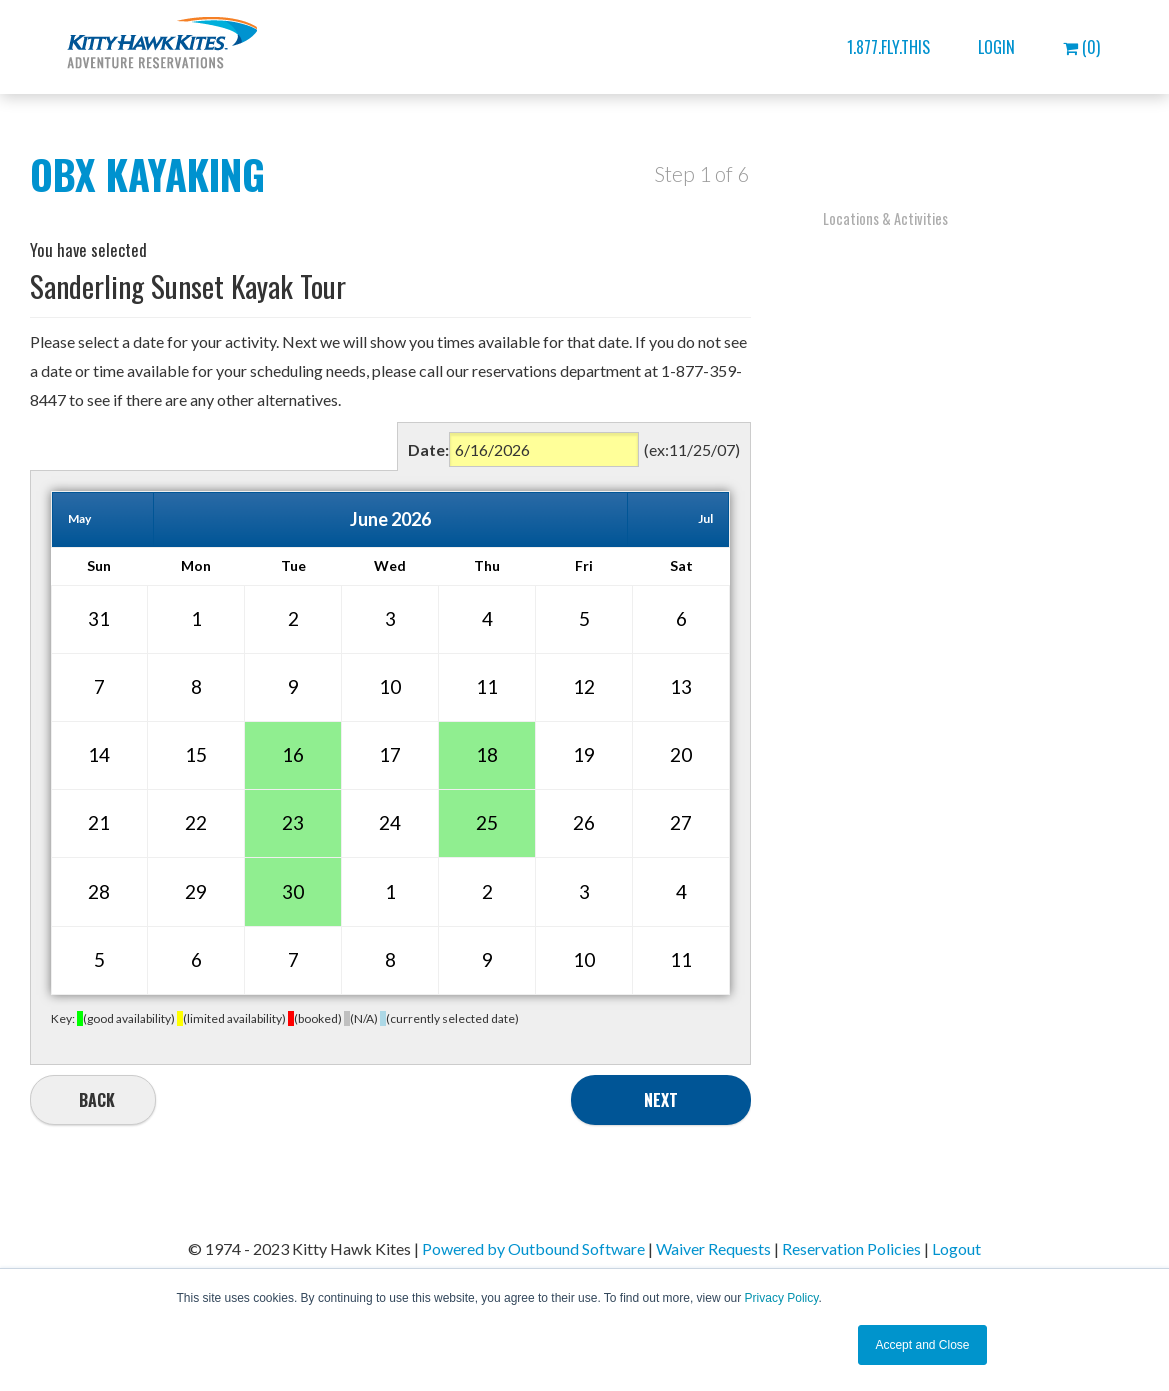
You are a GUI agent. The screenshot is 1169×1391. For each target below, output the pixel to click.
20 (681, 754)
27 (681, 822)
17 (390, 754)
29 (196, 891)
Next (661, 1100)
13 (681, 686)
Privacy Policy (782, 1298)
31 (99, 618)
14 (99, 754)
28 (99, 891)
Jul (705, 518)
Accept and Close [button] (922, 1345)
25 (487, 822)
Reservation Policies (851, 1248)
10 (390, 686)
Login (996, 47)
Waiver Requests (713, 1248)
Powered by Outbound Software (533, 1248)
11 (487, 686)
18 (487, 754)
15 (196, 754)
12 (584, 686)
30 (293, 891)
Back (97, 1100)
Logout (956, 1248)
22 (196, 822)
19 (584, 754)
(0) (1081, 47)
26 (584, 822)
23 (293, 822)
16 (293, 754)
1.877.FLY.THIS (888, 47)
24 (390, 822)
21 (99, 822)
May (79, 518)
